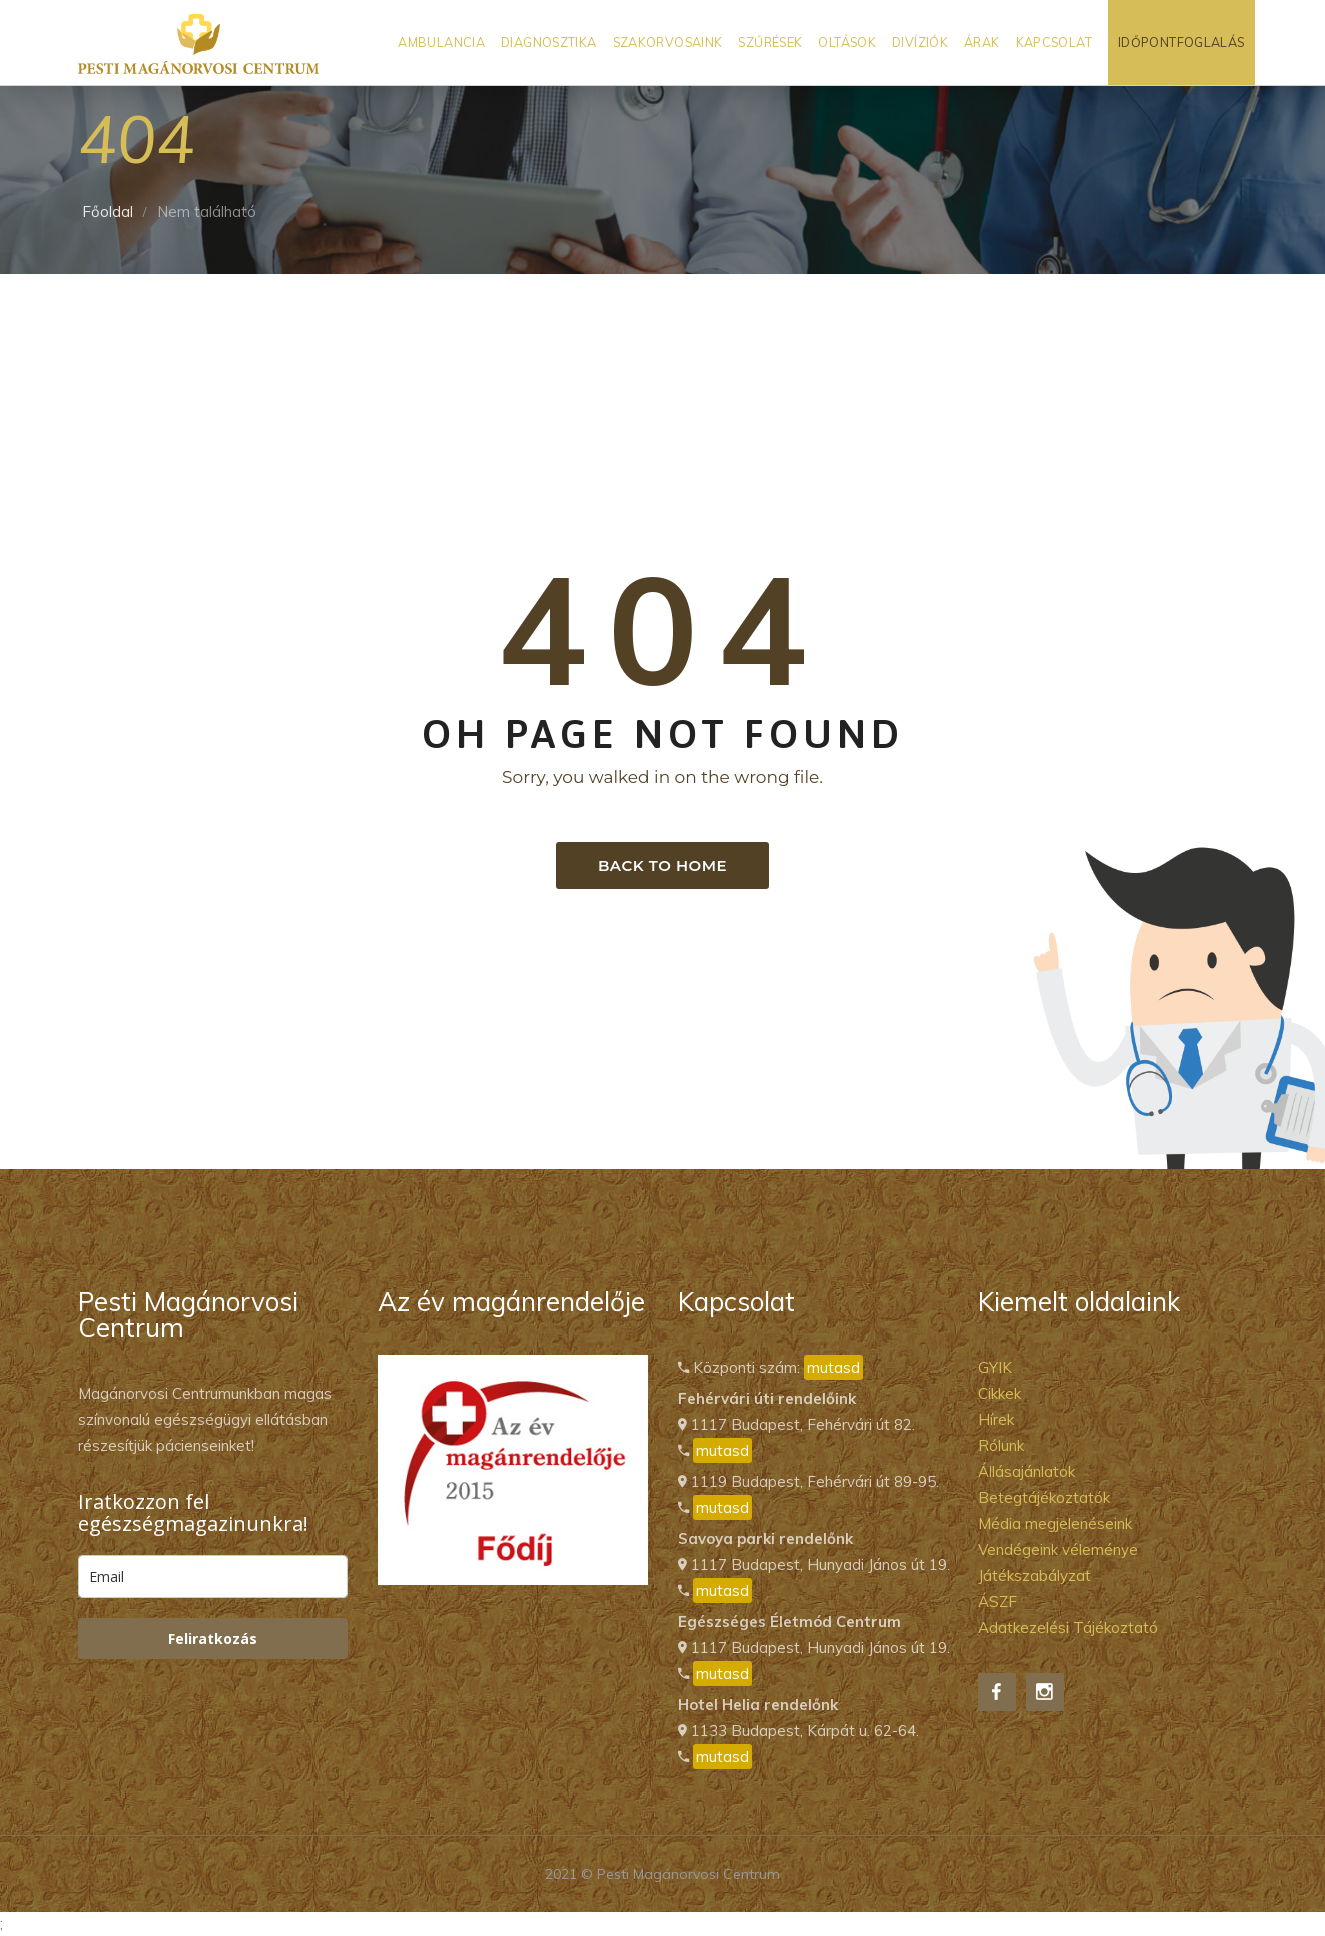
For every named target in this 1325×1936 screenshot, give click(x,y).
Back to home (662, 865)
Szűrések (770, 42)
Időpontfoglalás (1181, 42)
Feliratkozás (212, 1638)
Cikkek (999, 1393)
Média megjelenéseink (1055, 1523)
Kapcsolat (1054, 42)
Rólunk (1001, 1445)
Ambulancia (441, 42)
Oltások (847, 42)
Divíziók (920, 42)
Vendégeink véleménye (1058, 1549)
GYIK (995, 1367)
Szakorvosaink (668, 42)
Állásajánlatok (1026, 1471)
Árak (982, 42)
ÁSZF (997, 1601)
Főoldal (107, 211)
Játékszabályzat (1034, 1575)
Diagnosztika (549, 42)
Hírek (996, 1419)
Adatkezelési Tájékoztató (1068, 1627)
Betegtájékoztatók (1044, 1497)
